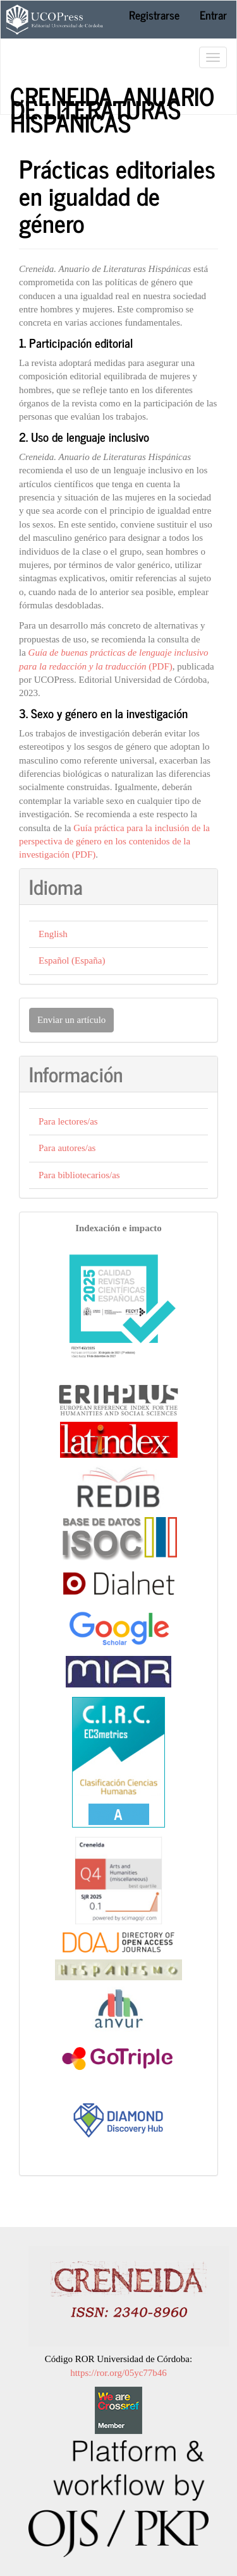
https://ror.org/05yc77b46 (118, 2373)
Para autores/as (67, 1148)
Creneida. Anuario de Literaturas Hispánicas (112, 95)
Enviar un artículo (71, 1020)
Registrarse (154, 14)
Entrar (213, 14)
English (53, 934)
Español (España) (72, 960)
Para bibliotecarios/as (79, 1175)
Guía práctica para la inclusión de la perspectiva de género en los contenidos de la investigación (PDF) (114, 841)
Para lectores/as (68, 1121)
